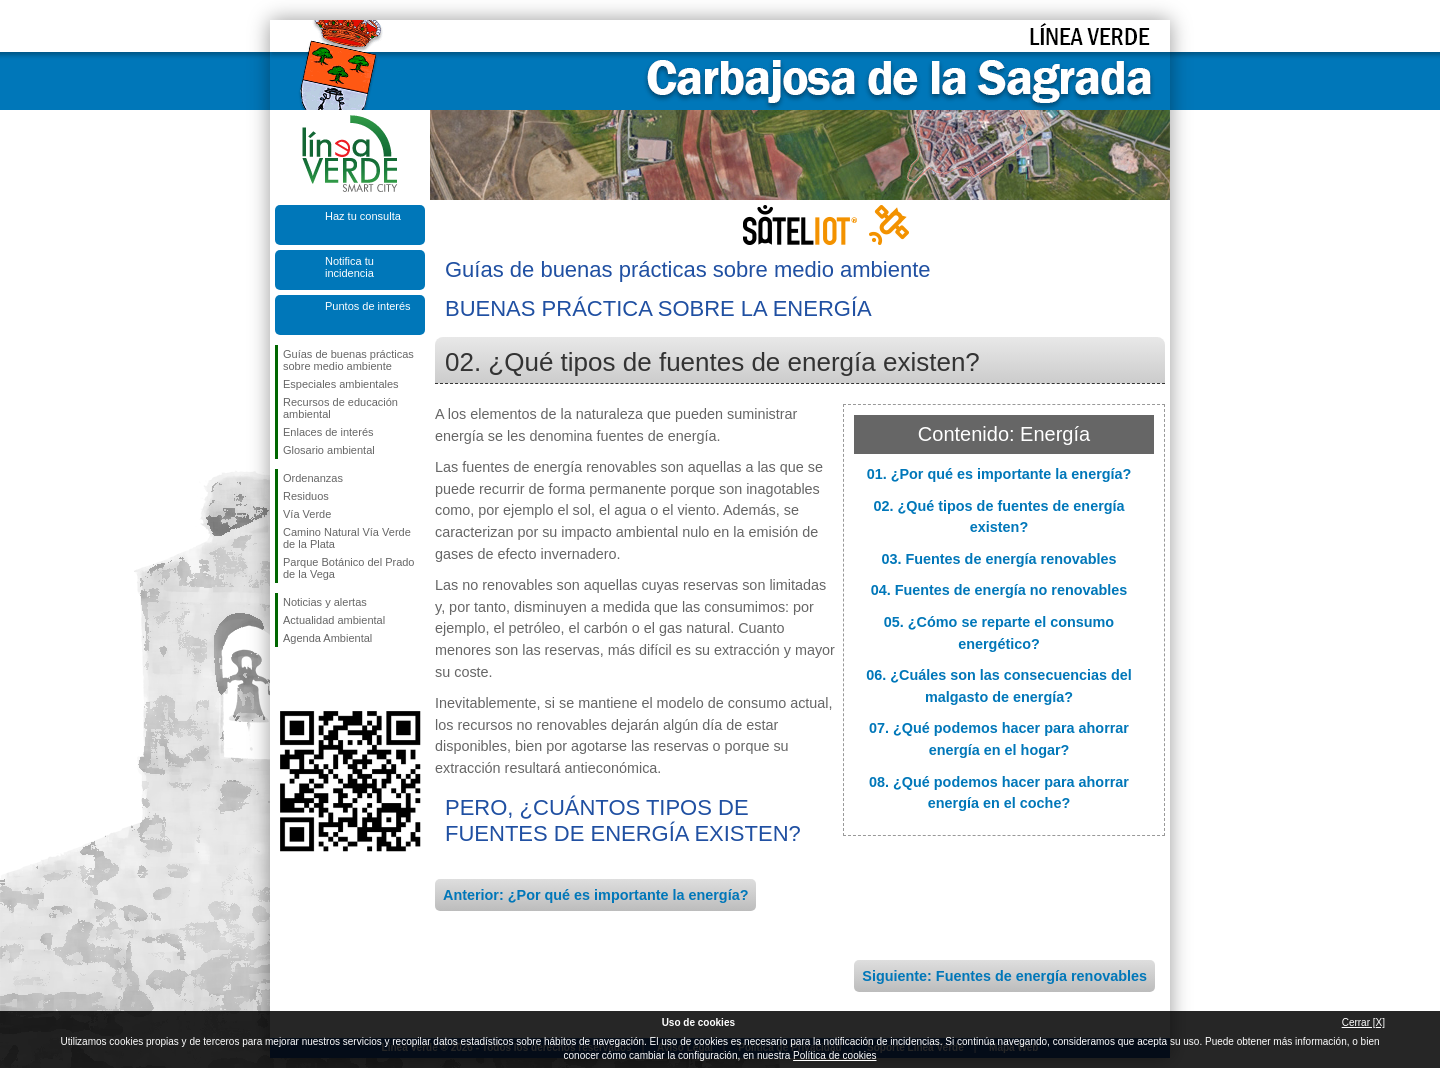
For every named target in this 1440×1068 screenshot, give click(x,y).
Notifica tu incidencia (349, 267)
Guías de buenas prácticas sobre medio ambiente (348, 360)
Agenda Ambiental (327, 638)
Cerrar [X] (1363, 1022)
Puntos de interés (368, 306)
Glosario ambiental (329, 450)
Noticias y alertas (325, 602)
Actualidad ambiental (334, 620)
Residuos (306, 496)
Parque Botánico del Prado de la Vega (348, 568)
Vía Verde (307, 514)
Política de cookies (834, 1055)
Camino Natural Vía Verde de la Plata (347, 538)
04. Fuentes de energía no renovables (999, 590)
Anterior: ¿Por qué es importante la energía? (595, 895)
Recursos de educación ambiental (340, 408)
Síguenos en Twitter (320, 679)
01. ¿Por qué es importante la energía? (999, 474)
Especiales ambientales (341, 384)
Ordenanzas (313, 478)
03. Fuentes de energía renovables (998, 559)
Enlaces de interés (328, 432)
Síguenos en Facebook (287, 679)
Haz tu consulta (363, 216)
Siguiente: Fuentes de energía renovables (1004, 976)
